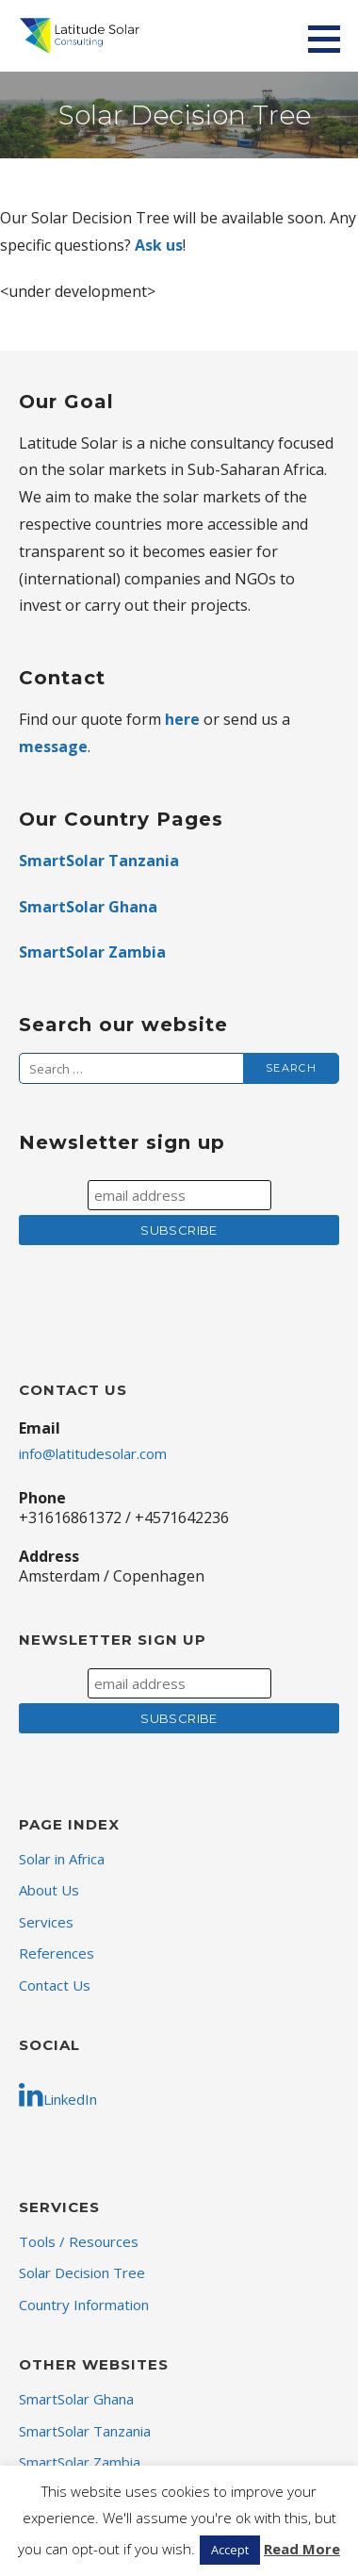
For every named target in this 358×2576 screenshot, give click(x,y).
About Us (49, 1889)
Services (46, 1921)
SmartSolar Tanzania (99, 860)
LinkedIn (58, 2094)
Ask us (159, 245)
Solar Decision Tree (82, 2272)
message (53, 746)
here (182, 719)
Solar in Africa (62, 1858)
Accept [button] (230, 2549)
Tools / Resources (78, 2241)
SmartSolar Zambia (92, 952)
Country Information (84, 2304)
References (56, 1953)
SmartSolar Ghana (88, 906)
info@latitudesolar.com (93, 1453)
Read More (302, 2548)
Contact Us (54, 1985)
